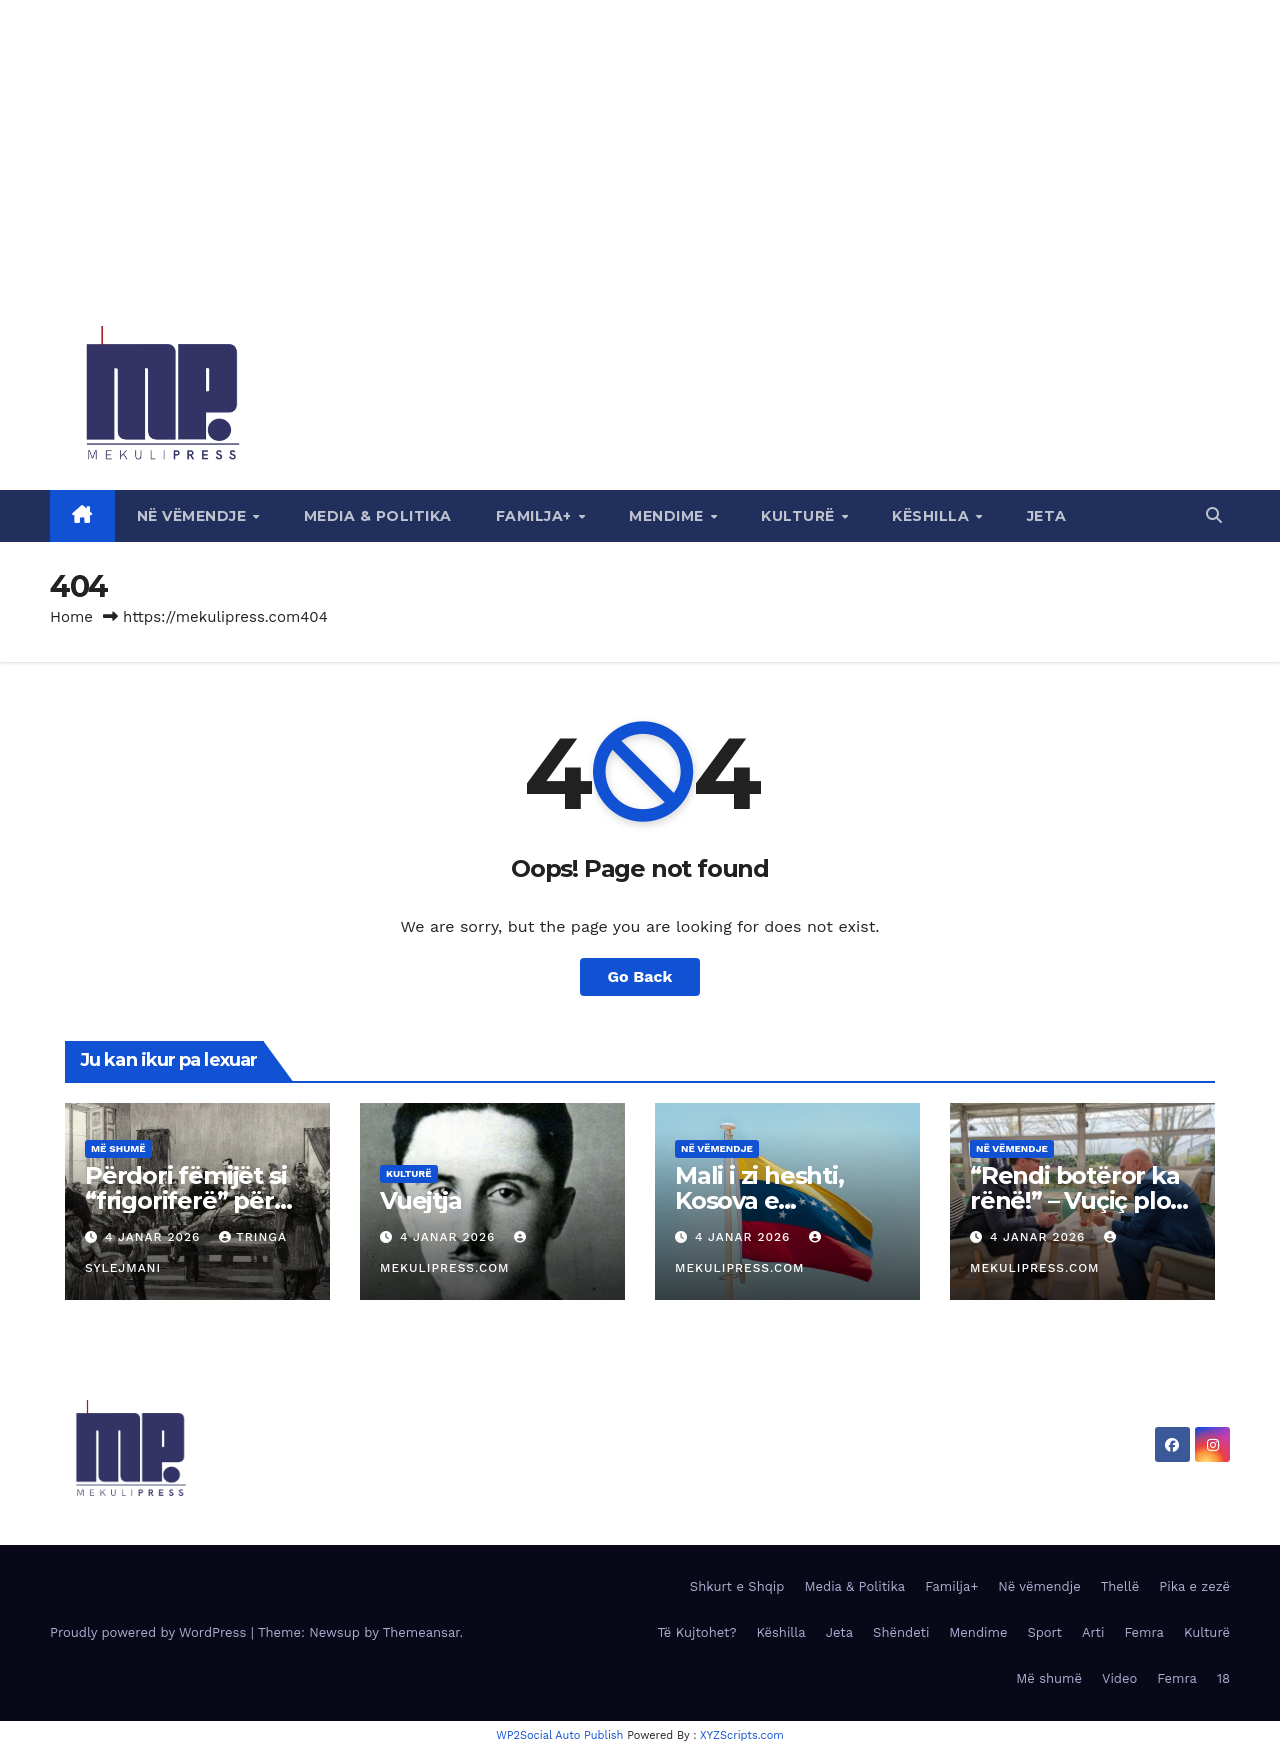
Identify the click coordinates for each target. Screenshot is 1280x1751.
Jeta (1047, 516)
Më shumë (118, 1148)
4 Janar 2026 (155, 1237)
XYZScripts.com (742, 1735)
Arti (1093, 1632)
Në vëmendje (194, 516)
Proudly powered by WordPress (150, 1632)
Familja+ (536, 516)
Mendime (668, 516)
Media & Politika (378, 516)
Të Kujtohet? (696, 1632)
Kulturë (800, 516)
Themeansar (421, 1632)
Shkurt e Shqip (737, 1586)
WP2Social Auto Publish (559, 1735)
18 (1223, 1678)
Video (1119, 1678)
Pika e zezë (1194, 1586)
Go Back (640, 976)
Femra (1144, 1632)
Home (71, 617)
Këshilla (933, 516)
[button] (1214, 515)
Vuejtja (421, 1200)
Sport (1044, 1632)
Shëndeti (901, 1632)
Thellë (1120, 1586)
